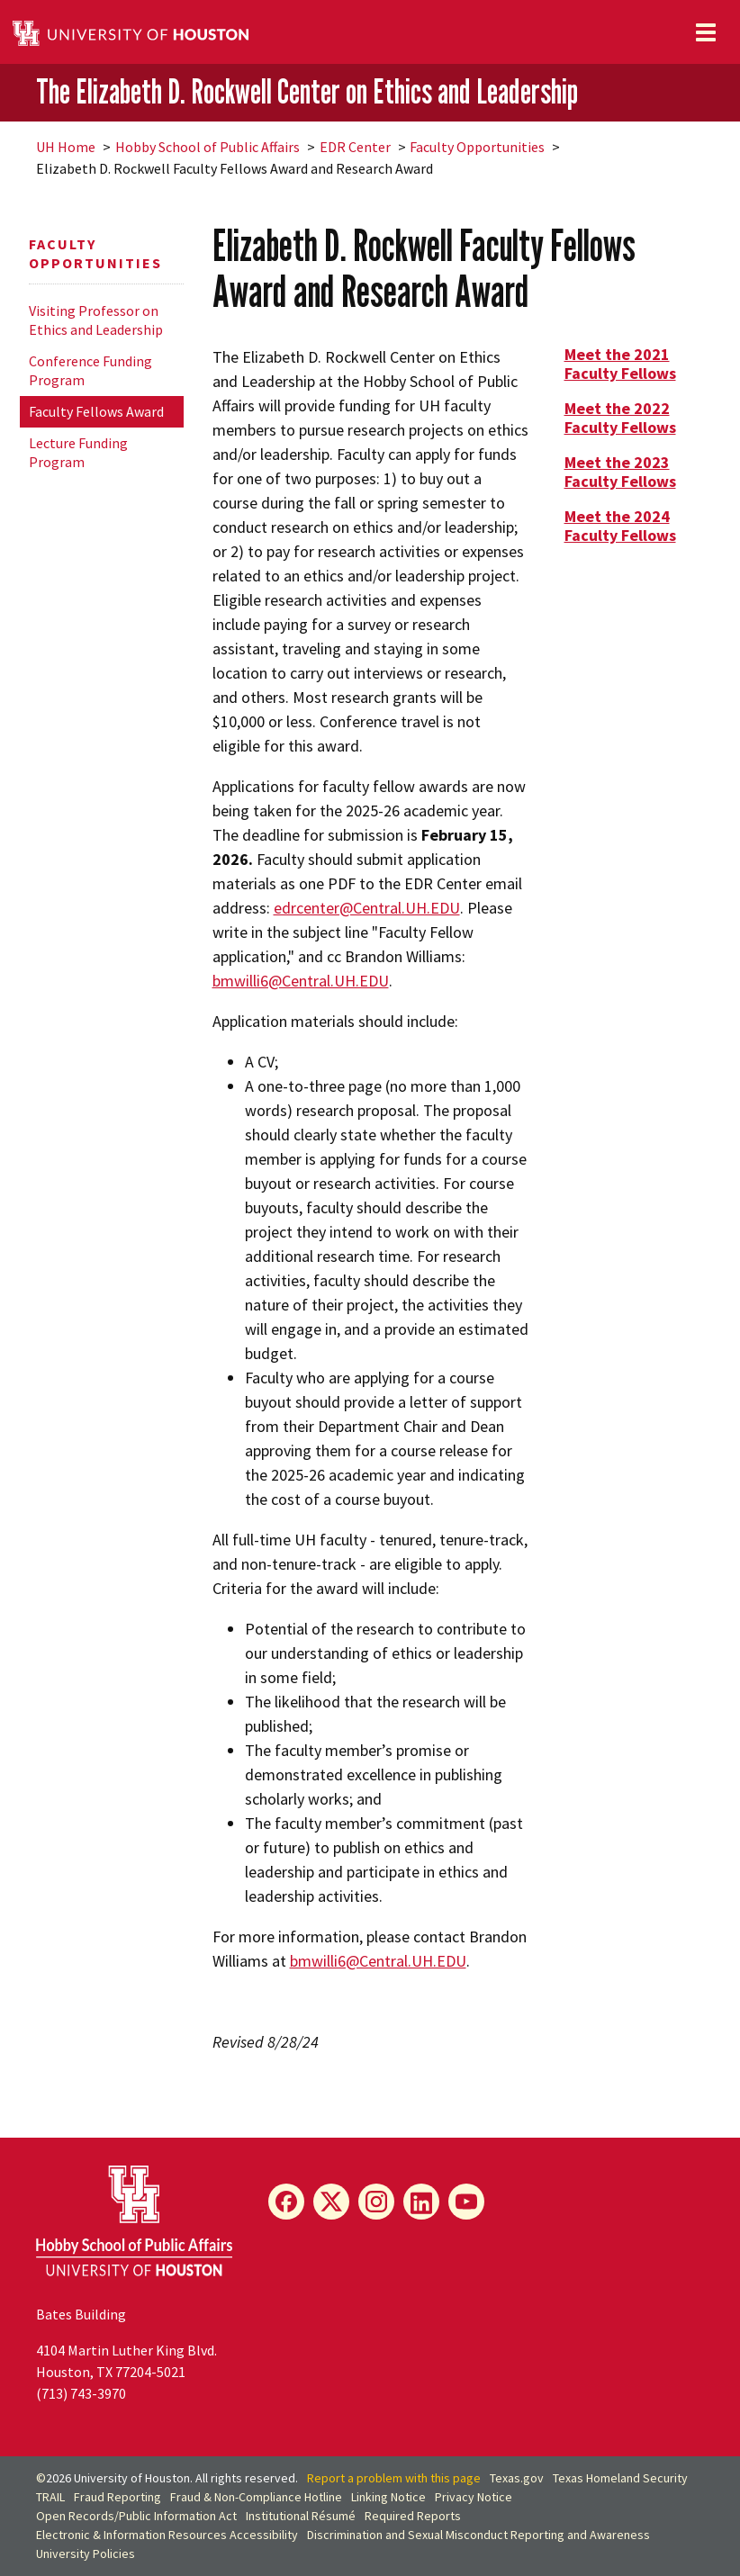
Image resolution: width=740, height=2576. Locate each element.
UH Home (65, 147)
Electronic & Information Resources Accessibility (167, 2534)
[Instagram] (376, 2202)
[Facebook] (286, 2202)
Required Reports (413, 2516)
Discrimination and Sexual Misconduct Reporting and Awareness (478, 2534)
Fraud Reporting (117, 2497)
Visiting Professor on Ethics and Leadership (96, 320)
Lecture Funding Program (78, 452)
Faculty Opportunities (477, 147)
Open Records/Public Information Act (136, 2516)
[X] (331, 2202)
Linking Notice (388, 2497)
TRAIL (50, 2497)
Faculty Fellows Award (96, 411)
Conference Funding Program (90, 370)
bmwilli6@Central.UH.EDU (300, 980)
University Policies (85, 2553)
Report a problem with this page (394, 2478)
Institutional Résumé (301, 2516)
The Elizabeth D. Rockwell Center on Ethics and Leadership (307, 91)
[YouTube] (466, 2202)
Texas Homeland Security (620, 2478)
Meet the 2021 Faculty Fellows (620, 363)
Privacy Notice (473, 2497)
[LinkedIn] (421, 2202)
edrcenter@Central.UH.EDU (367, 907)
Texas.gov (517, 2478)
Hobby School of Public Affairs (207, 147)
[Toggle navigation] (706, 32)
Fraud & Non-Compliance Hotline (256, 2497)
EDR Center (355, 147)
